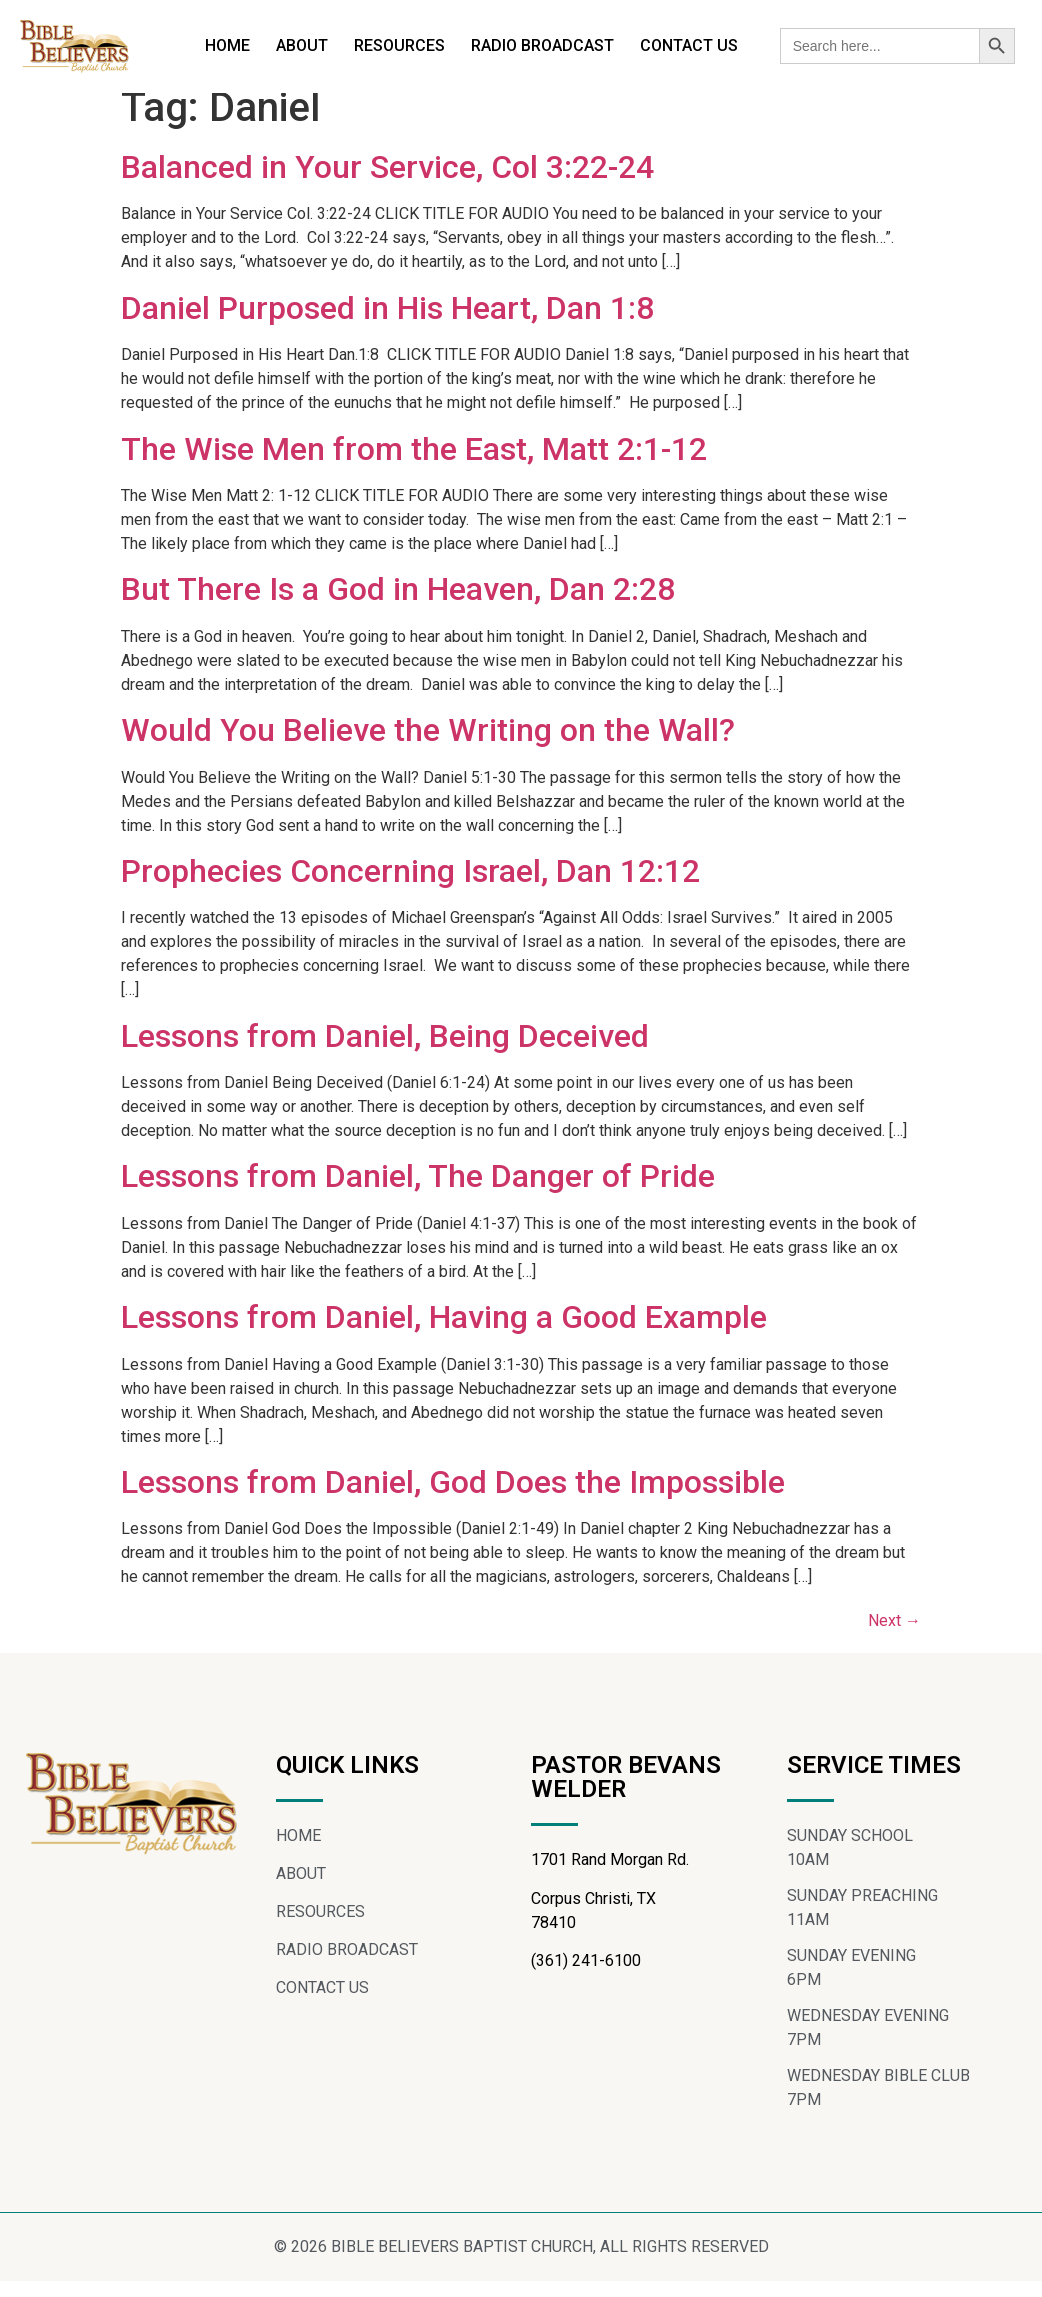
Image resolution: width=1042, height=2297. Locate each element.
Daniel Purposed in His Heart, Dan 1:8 (387, 324)
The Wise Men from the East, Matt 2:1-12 (414, 465)
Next (894, 1637)
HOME (227, 45)
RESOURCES (399, 45)
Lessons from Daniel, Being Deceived (385, 1052)
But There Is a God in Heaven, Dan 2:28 (398, 606)
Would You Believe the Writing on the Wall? (428, 747)
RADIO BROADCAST (542, 45)
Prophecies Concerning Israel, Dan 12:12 (410, 887)
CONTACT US (689, 45)
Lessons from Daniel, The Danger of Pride (418, 1193)
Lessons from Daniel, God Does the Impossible (453, 1499)
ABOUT (302, 45)
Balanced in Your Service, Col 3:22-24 (387, 184)
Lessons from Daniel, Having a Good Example (444, 1334)
